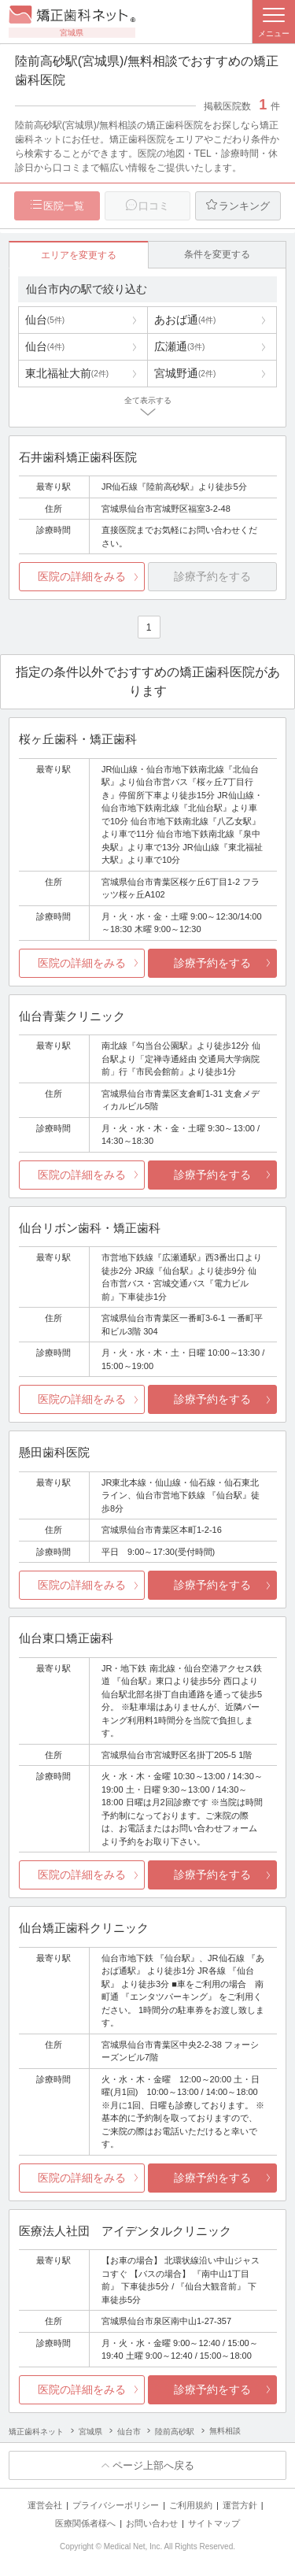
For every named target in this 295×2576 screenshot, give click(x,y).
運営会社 (45, 2505)
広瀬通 (179, 346)
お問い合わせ (152, 2523)
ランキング (244, 206)
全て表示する (147, 400)
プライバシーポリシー (115, 2505)
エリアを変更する (78, 255)
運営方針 (240, 2505)
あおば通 (185, 319)
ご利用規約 (190, 2505)
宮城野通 (185, 373)
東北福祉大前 (67, 373)
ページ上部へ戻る (153, 2465)
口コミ (153, 206)
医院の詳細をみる (82, 576)
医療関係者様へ (85, 2523)
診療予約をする (212, 963)
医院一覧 (63, 206)
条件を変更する (217, 254)
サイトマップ (214, 2523)
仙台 (45, 319)
